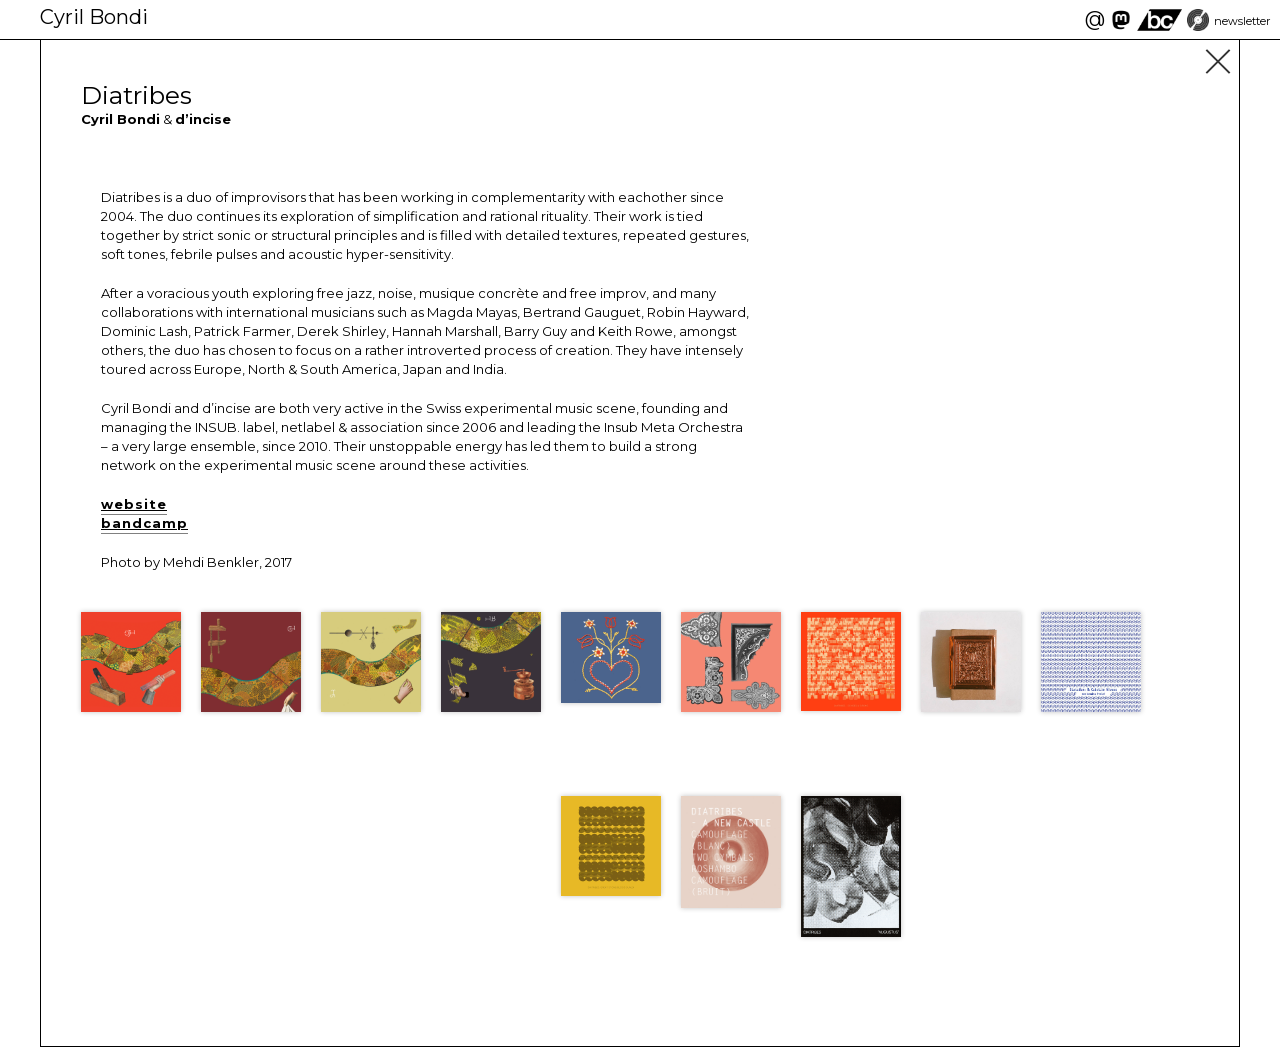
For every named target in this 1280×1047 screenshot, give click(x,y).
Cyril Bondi (94, 17)
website (134, 504)
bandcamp (144, 523)
